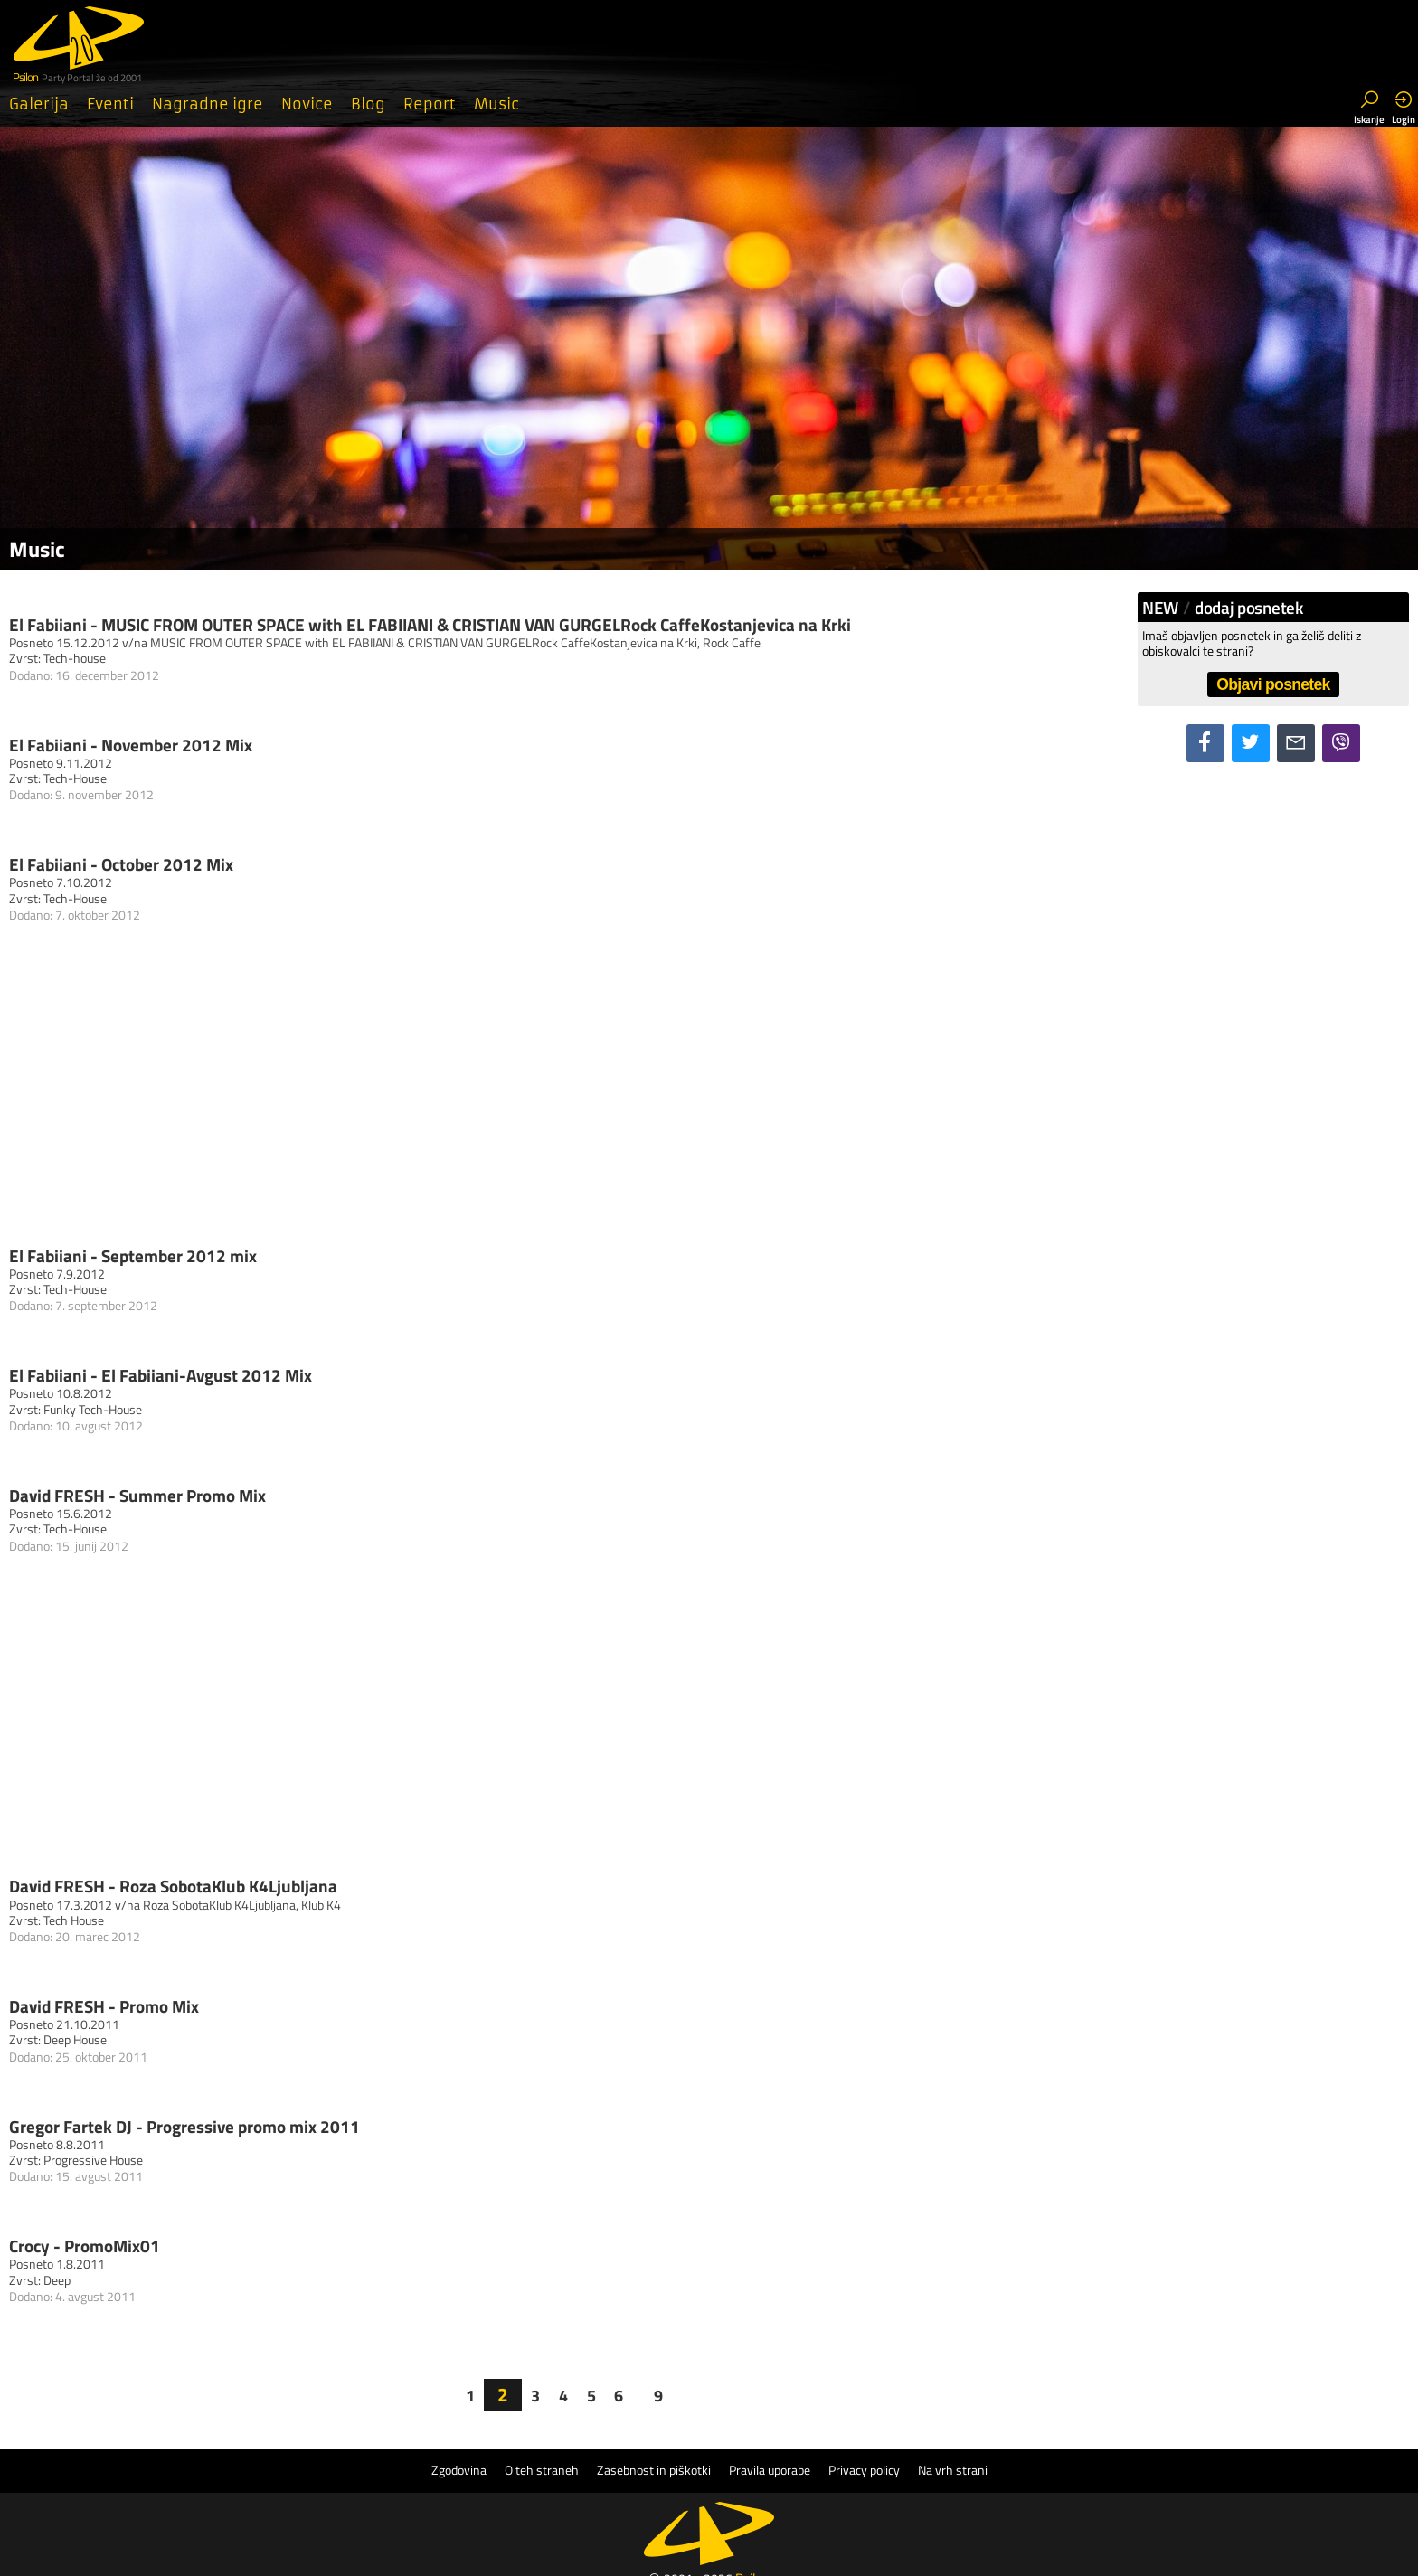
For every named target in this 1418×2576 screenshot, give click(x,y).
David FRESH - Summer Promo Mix (137, 1495)
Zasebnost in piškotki (654, 2470)
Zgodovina (459, 2470)
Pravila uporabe (769, 2470)
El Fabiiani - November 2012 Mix (130, 744)
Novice (307, 104)
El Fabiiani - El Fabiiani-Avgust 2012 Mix (160, 1375)
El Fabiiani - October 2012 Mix (121, 864)
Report (429, 104)
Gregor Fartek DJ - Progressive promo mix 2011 (184, 2126)
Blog (368, 104)
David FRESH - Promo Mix (104, 2006)
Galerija (39, 104)
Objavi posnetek (1272, 684)
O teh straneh (542, 2470)
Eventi (110, 104)
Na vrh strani (953, 2470)
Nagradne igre (207, 104)
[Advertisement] (573, 1102)
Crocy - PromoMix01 (84, 2245)
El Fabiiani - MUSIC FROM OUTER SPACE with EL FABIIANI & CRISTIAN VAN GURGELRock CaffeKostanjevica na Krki (430, 624)
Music (496, 104)
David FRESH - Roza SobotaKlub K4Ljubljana (173, 1886)
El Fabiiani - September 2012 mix (133, 1255)
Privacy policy (864, 2470)
